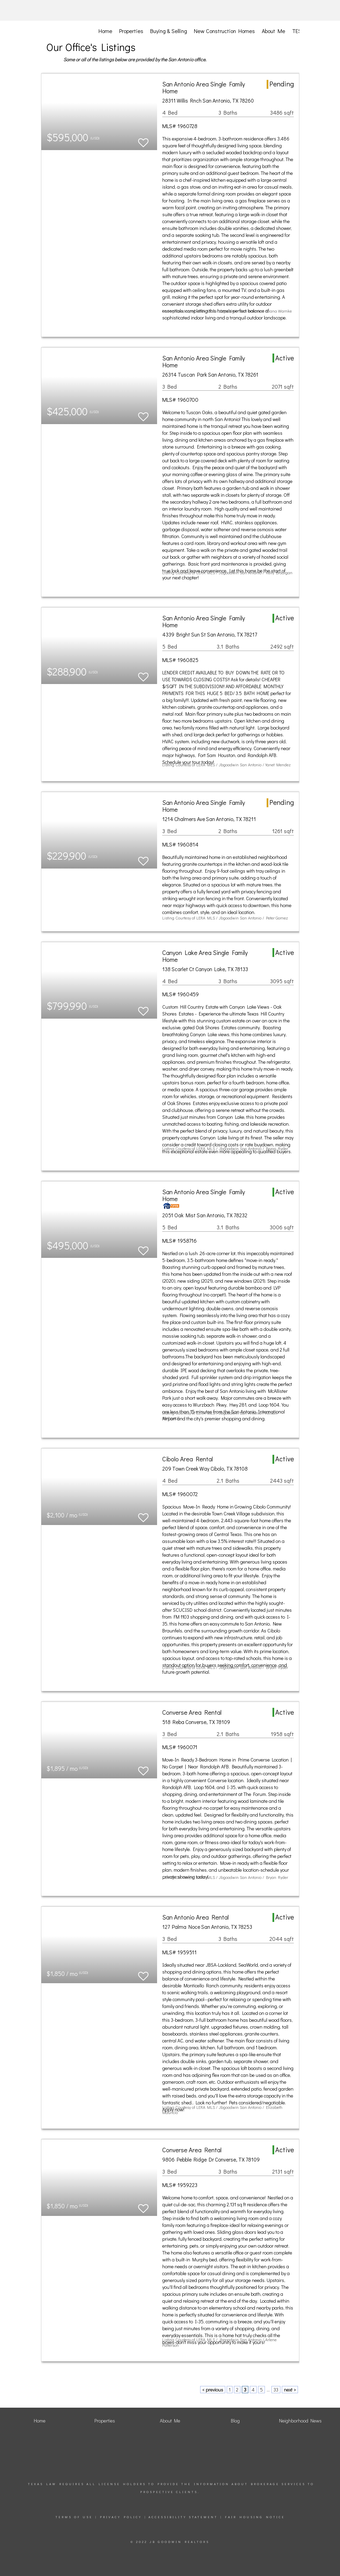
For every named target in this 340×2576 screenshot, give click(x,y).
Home (105, 30)
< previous (212, 2389)
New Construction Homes (224, 30)
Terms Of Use (74, 2517)
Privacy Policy (121, 2517)
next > (290, 2389)
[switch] (143, 139)
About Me (273, 30)
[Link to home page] (77, 10)
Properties (131, 30)
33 (276, 2389)
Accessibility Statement (183, 2517)
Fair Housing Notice (255, 2517)
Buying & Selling (168, 30)
